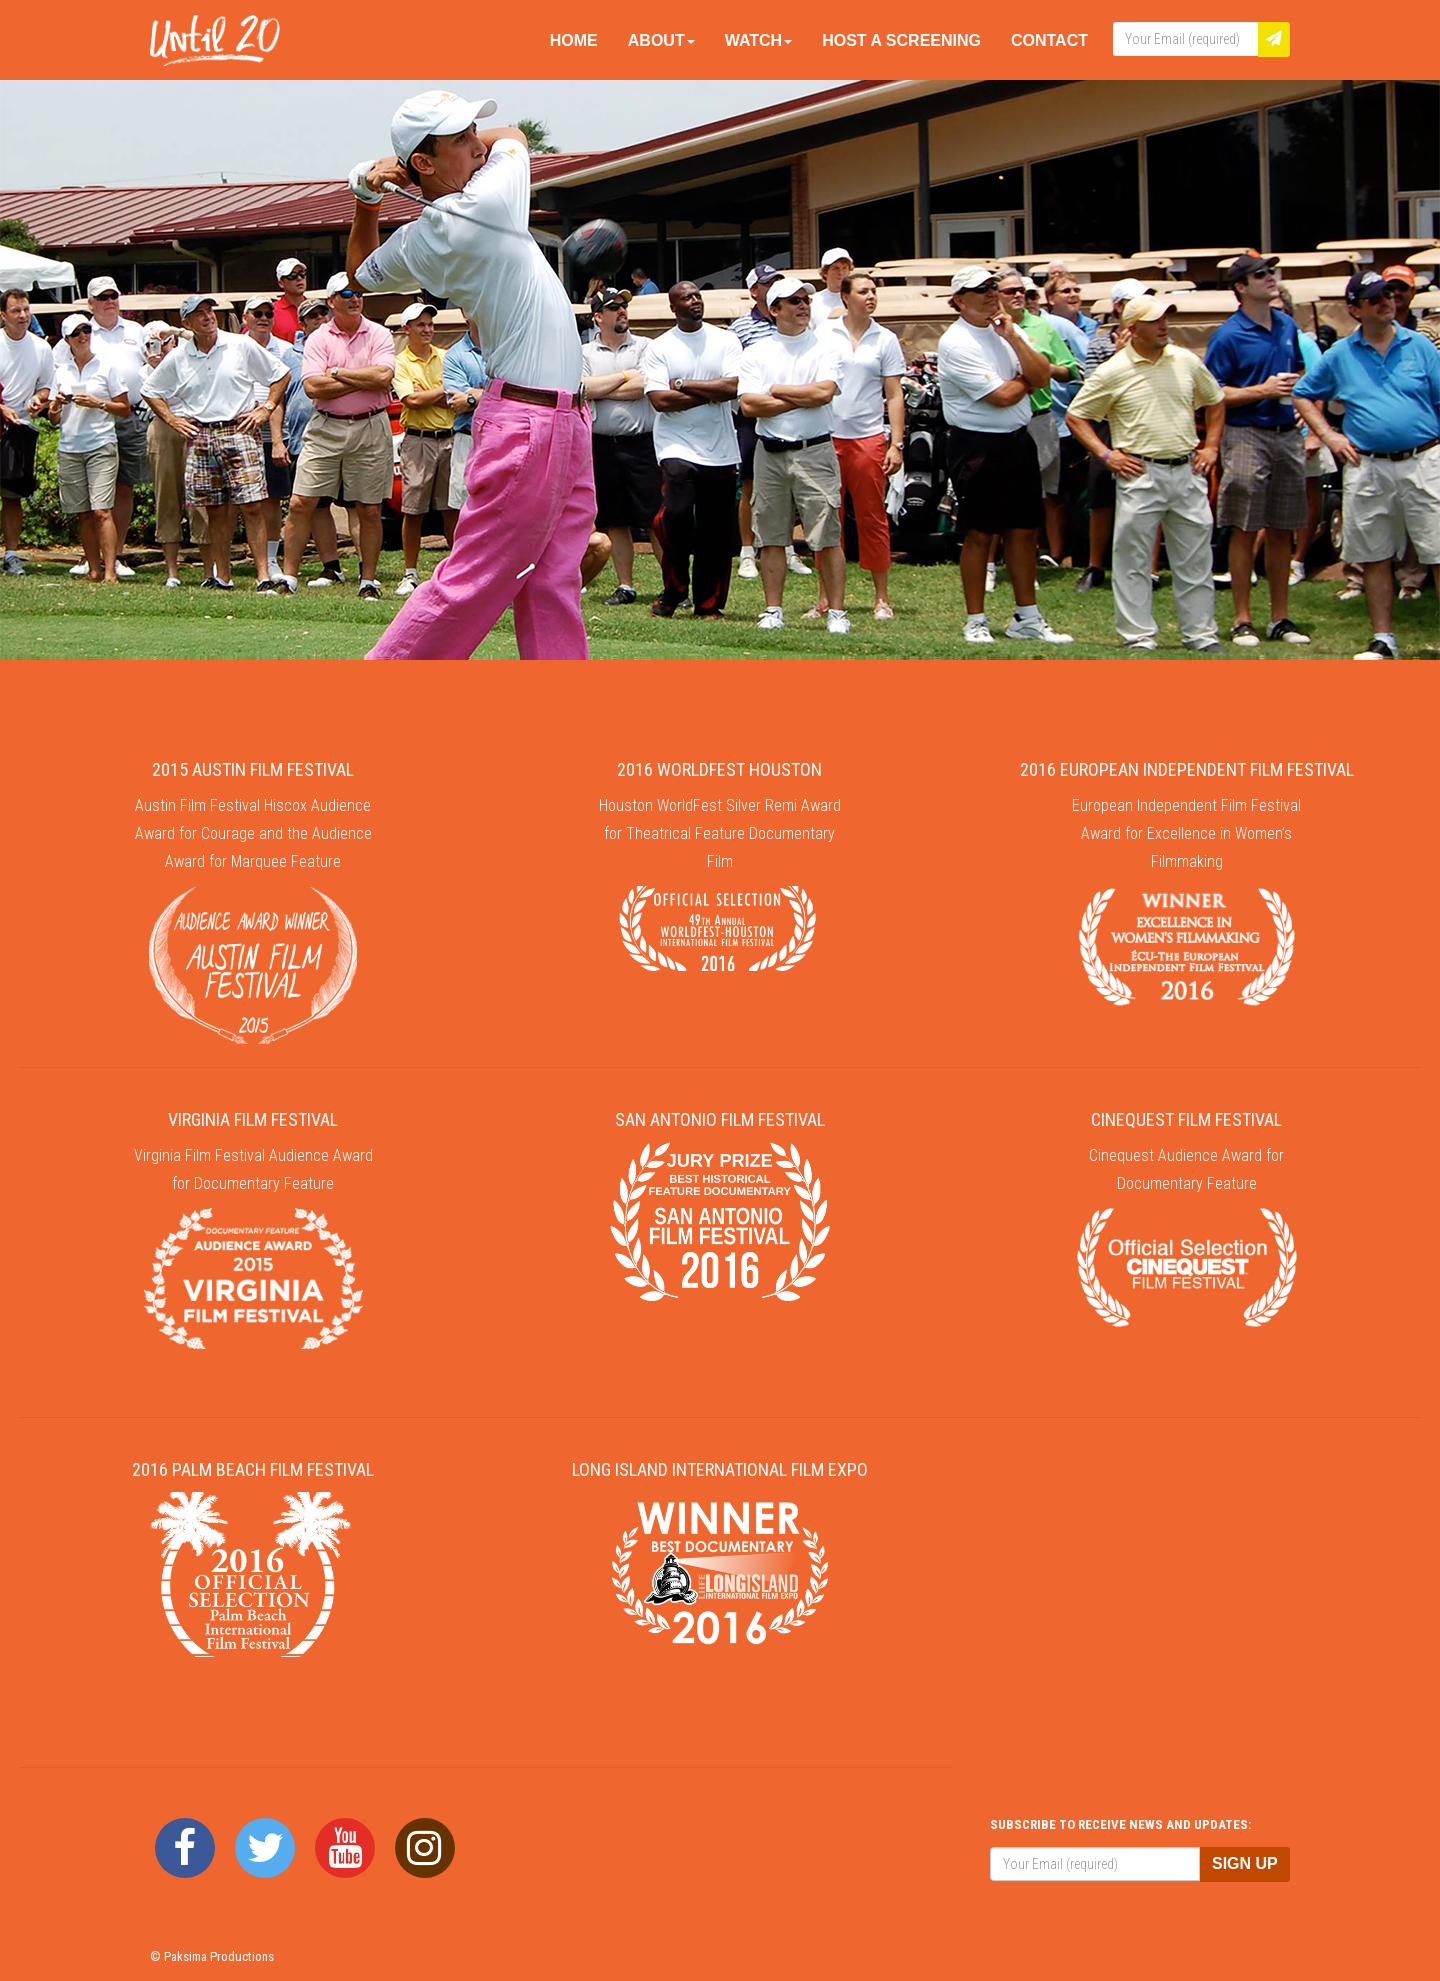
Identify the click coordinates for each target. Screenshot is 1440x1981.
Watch (758, 40)
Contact (1049, 40)
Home (574, 40)
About (661, 40)
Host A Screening (901, 40)
